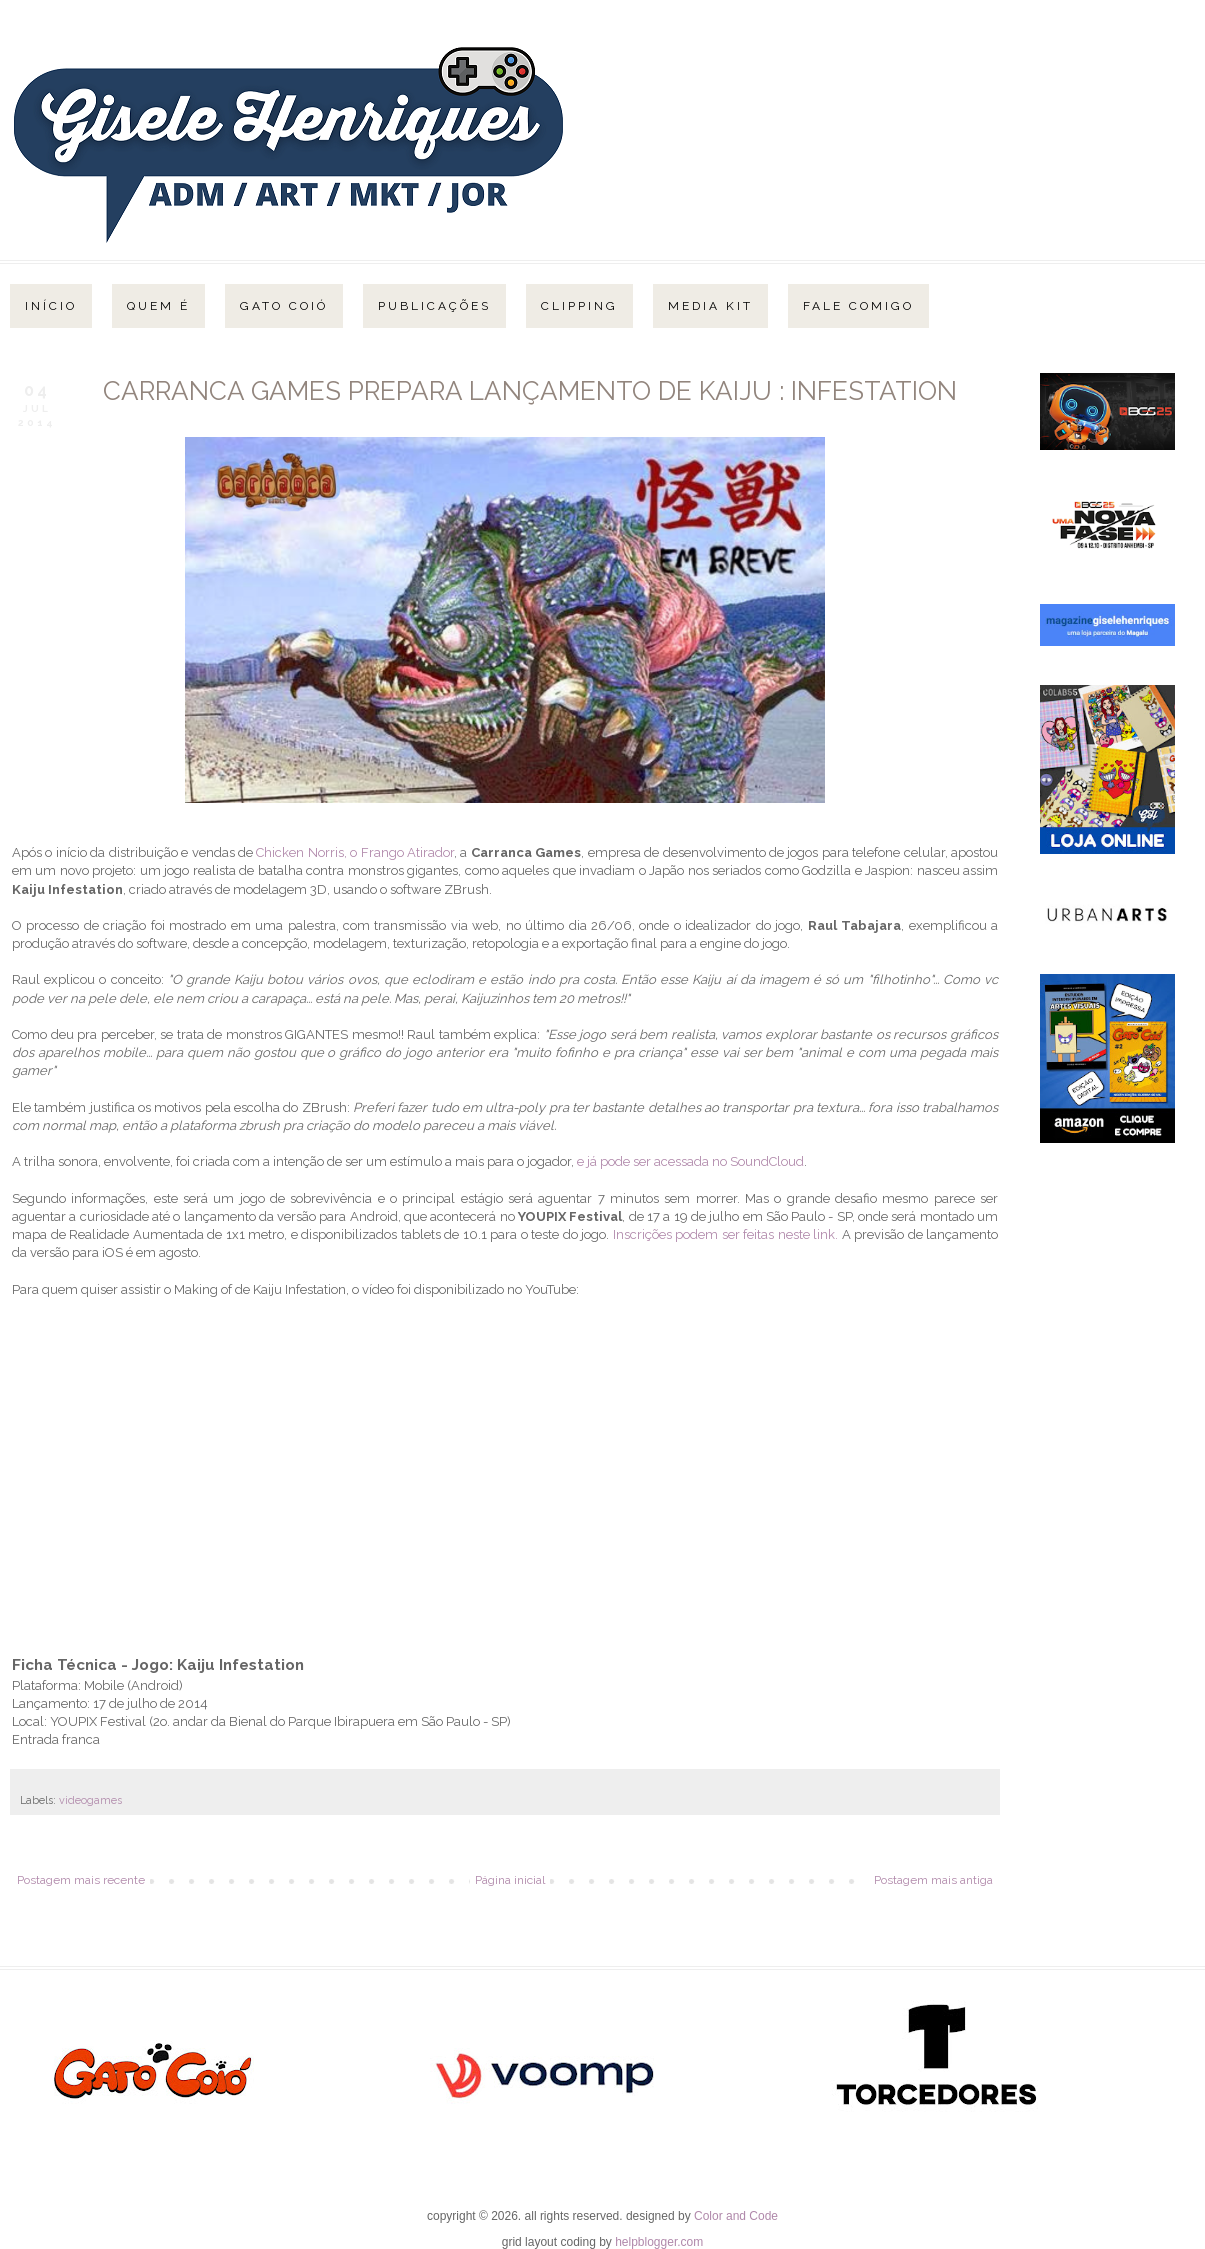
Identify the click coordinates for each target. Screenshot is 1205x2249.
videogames (90, 1800)
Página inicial (510, 1880)
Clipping (579, 306)
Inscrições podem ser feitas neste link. (723, 1234)
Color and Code (736, 2216)
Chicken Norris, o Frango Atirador (355, 852)
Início (51, 306)
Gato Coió (284, 306)
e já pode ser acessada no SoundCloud (690, 1161)
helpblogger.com (659, 2242)
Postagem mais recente (81, 1880)
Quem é (158, 306)
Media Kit (710, 306)
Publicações (434, 306)
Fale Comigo (858, 306)
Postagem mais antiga (933, 1880)
